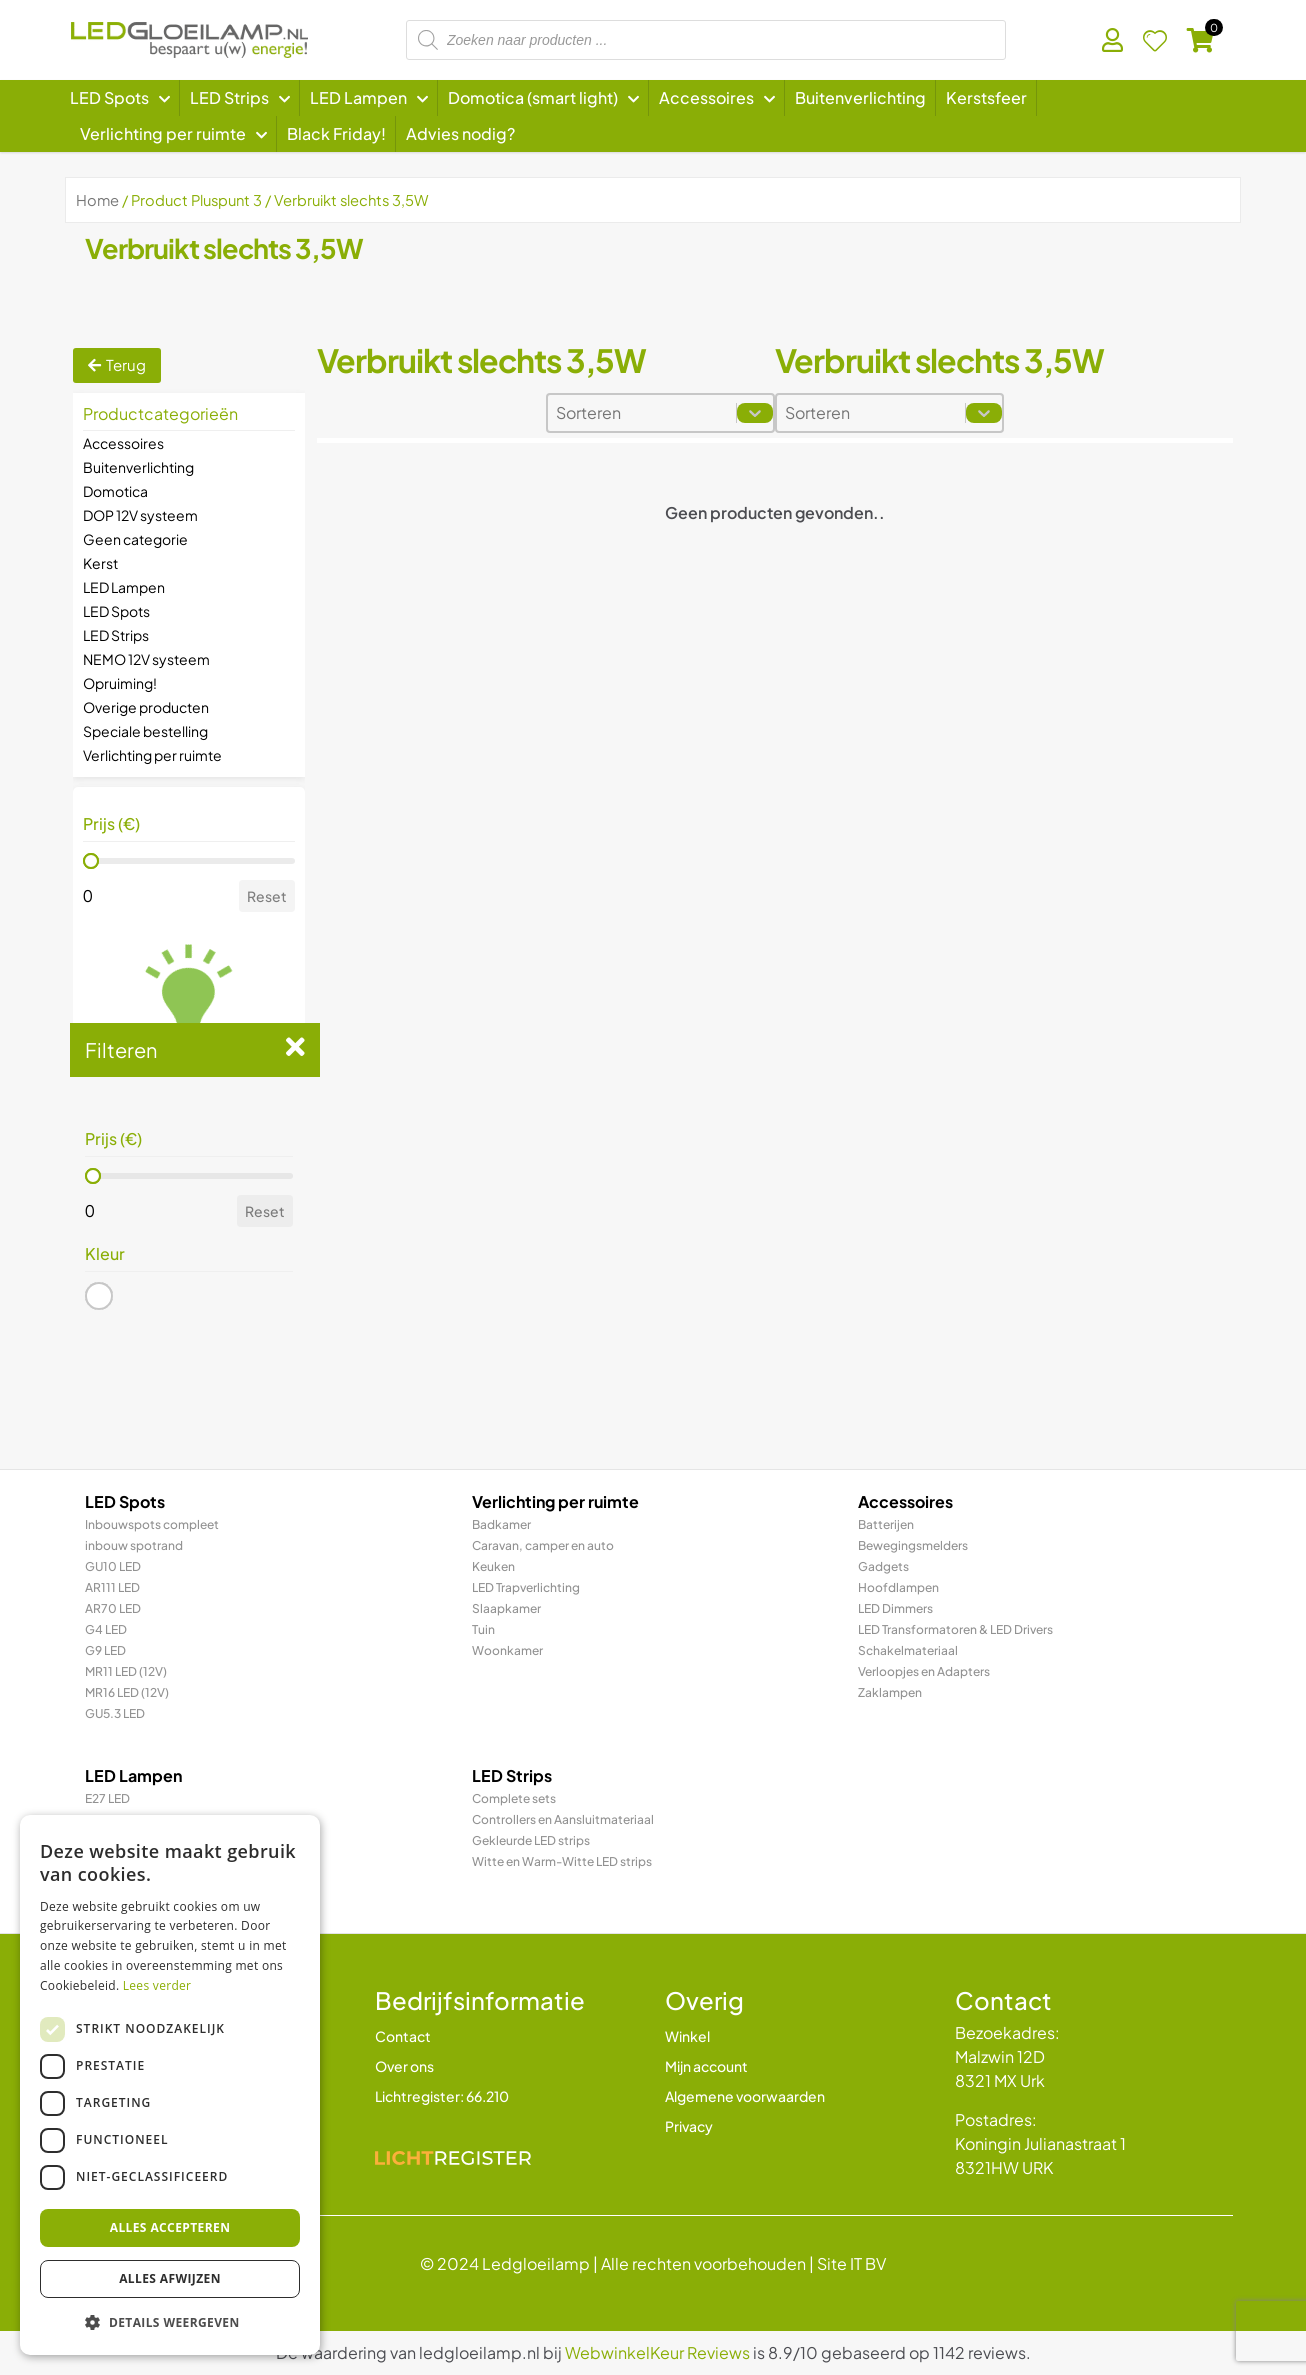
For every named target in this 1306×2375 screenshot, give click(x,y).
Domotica (115, 491)
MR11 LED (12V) (126, 1671)
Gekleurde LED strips (531, 1840)
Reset (267, 896)
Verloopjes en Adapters (924, 1671)
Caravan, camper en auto (543, 1545)
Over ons (404, 2066)
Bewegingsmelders (913, 1545)
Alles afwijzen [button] (170, 2278)
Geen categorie (135, 539)
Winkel (687, 2036)
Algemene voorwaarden (745, 2096)
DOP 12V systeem (140, 515)
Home (97, 200)
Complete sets (514, 1798)
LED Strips (116, 635)
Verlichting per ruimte (152, 755)
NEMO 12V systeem (146, 659)
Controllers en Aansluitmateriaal (563, 1819)
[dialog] (170, 2085)
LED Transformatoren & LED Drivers (955, 1629)
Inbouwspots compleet (152, 1524)
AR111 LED (112, 1587)
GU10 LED (113, 1566)
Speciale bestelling (145, 731)
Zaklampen (890, 1692)
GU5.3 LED (115, 1713)
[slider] (91, 861)
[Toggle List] (755, 413)
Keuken (493, 1566)
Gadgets (883, 1566)
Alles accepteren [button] (170, 2227)
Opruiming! (120, 683)
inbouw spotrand (134, 1545)
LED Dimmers (895, 1608)
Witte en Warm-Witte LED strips (562, 1861)
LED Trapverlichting (526, 1587)
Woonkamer (507, 1650)
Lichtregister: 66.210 (442, 2096)
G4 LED (106, 1629)
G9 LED (105, 1650)
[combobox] (642, 413)
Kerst (100, 563)
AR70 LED (113, 1608)
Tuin (483, 1629)
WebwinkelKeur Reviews (657, 2352)
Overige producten (146, 707)
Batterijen (886, 1524)
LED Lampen (124, 587)
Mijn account (706, 2066)
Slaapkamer (506, 1608)
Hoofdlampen (898, 1587)
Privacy (689, 2126)
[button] (99, 1296)
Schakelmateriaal (908, 1650)
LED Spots (116, 611)
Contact (403, 2036)
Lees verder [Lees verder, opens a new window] (157, 1985)
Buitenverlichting (138, 467)
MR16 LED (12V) (127, 1692)
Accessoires (123, 443)
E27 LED (107, 1798)
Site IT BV (851, 2263)
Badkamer (501, 1524)
